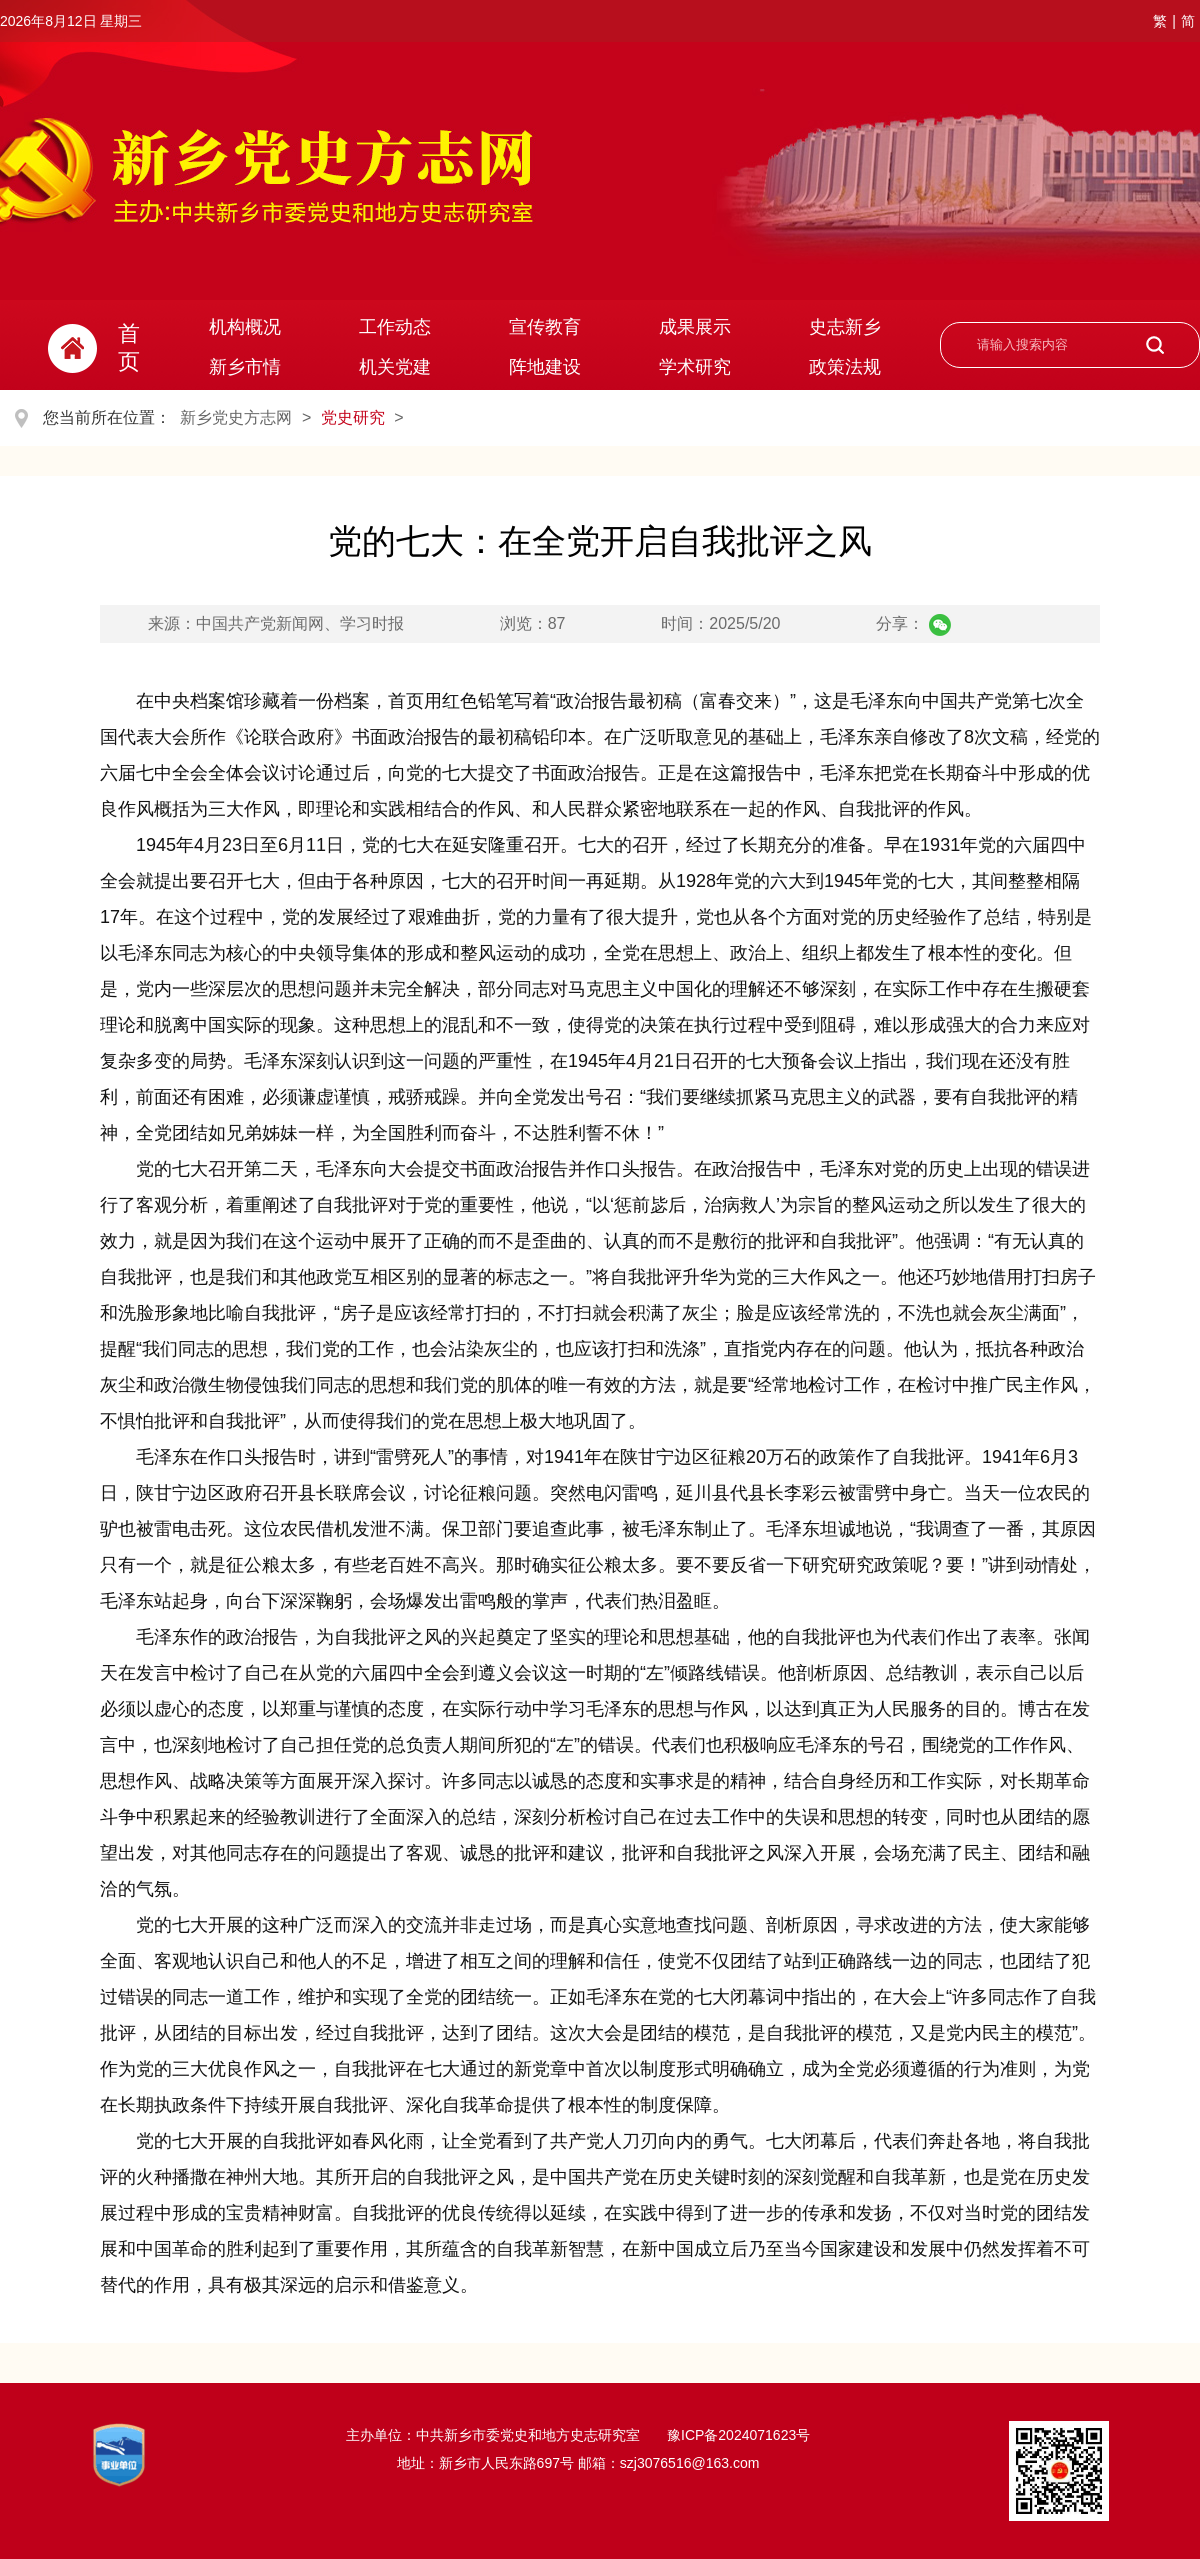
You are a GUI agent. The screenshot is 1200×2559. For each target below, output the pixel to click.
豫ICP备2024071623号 (736, 2435)
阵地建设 (545, 367)
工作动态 (395, 327)
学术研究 (695, 367)
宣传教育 (545, 327)
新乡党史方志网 (236, 417)
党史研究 (353, 417)
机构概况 (245, 327)
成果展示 (695, 327)
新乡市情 (245, 367)
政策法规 (845, 367)
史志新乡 (845, 327)
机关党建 (395, 367)
